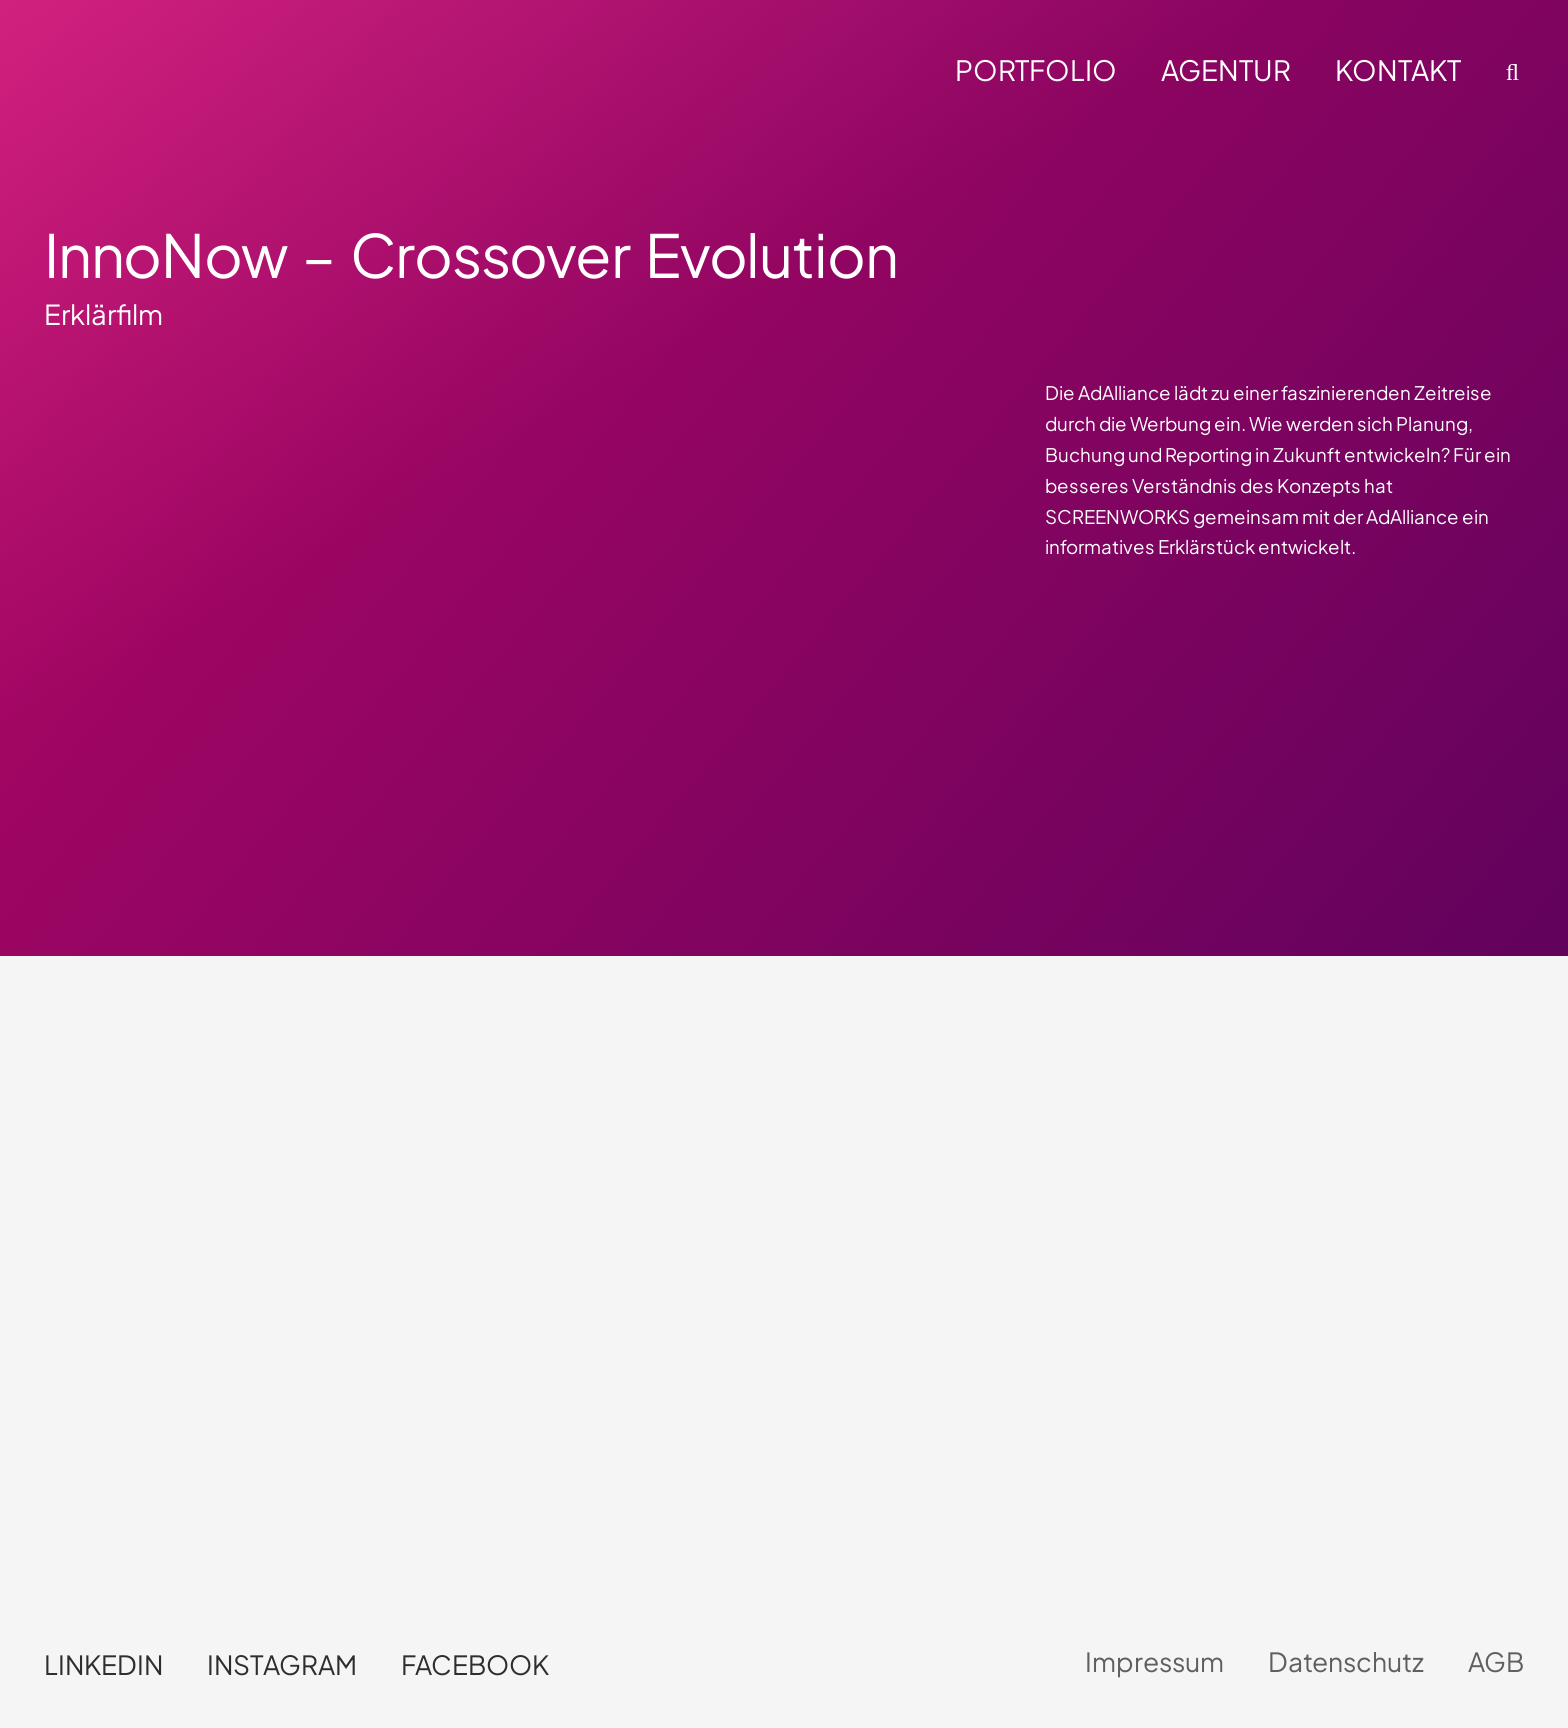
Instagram (282, 1664)
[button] (1509, 72)
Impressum (1154, 1661)
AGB (1496, 1661)
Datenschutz (1346, 1661)
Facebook (475, 1664)
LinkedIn (103, 1664)
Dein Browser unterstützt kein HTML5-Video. (1097, 1257)
